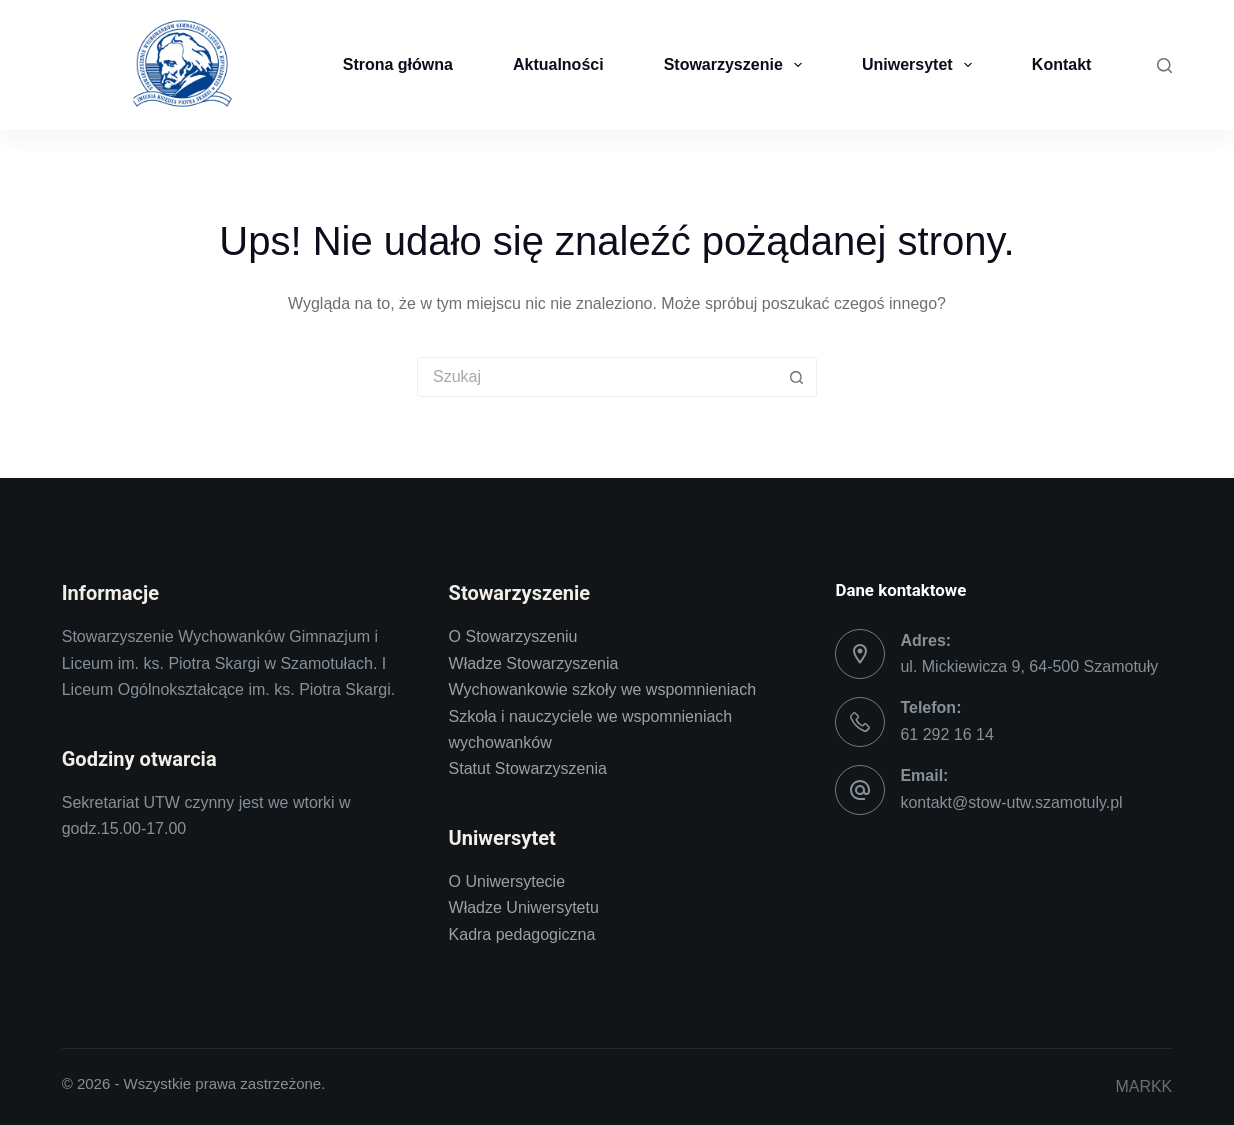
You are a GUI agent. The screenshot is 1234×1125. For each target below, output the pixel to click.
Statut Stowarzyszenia (528, 768)
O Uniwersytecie (507, 881)
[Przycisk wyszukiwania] (797, 377)
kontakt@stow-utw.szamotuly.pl (1011, 802)
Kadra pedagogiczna (522, 934)
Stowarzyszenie (737, 65)
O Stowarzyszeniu (513, 636)
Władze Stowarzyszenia (534, 663)
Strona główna (398, 64)
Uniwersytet (921, 65)
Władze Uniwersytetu (524, 907)
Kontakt (1062, 64)
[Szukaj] (1164, 65)
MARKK (1143, 1086)
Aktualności (558, 64)
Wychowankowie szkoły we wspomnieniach (603, 689)
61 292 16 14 (946, 734)
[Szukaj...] (597, 377)
